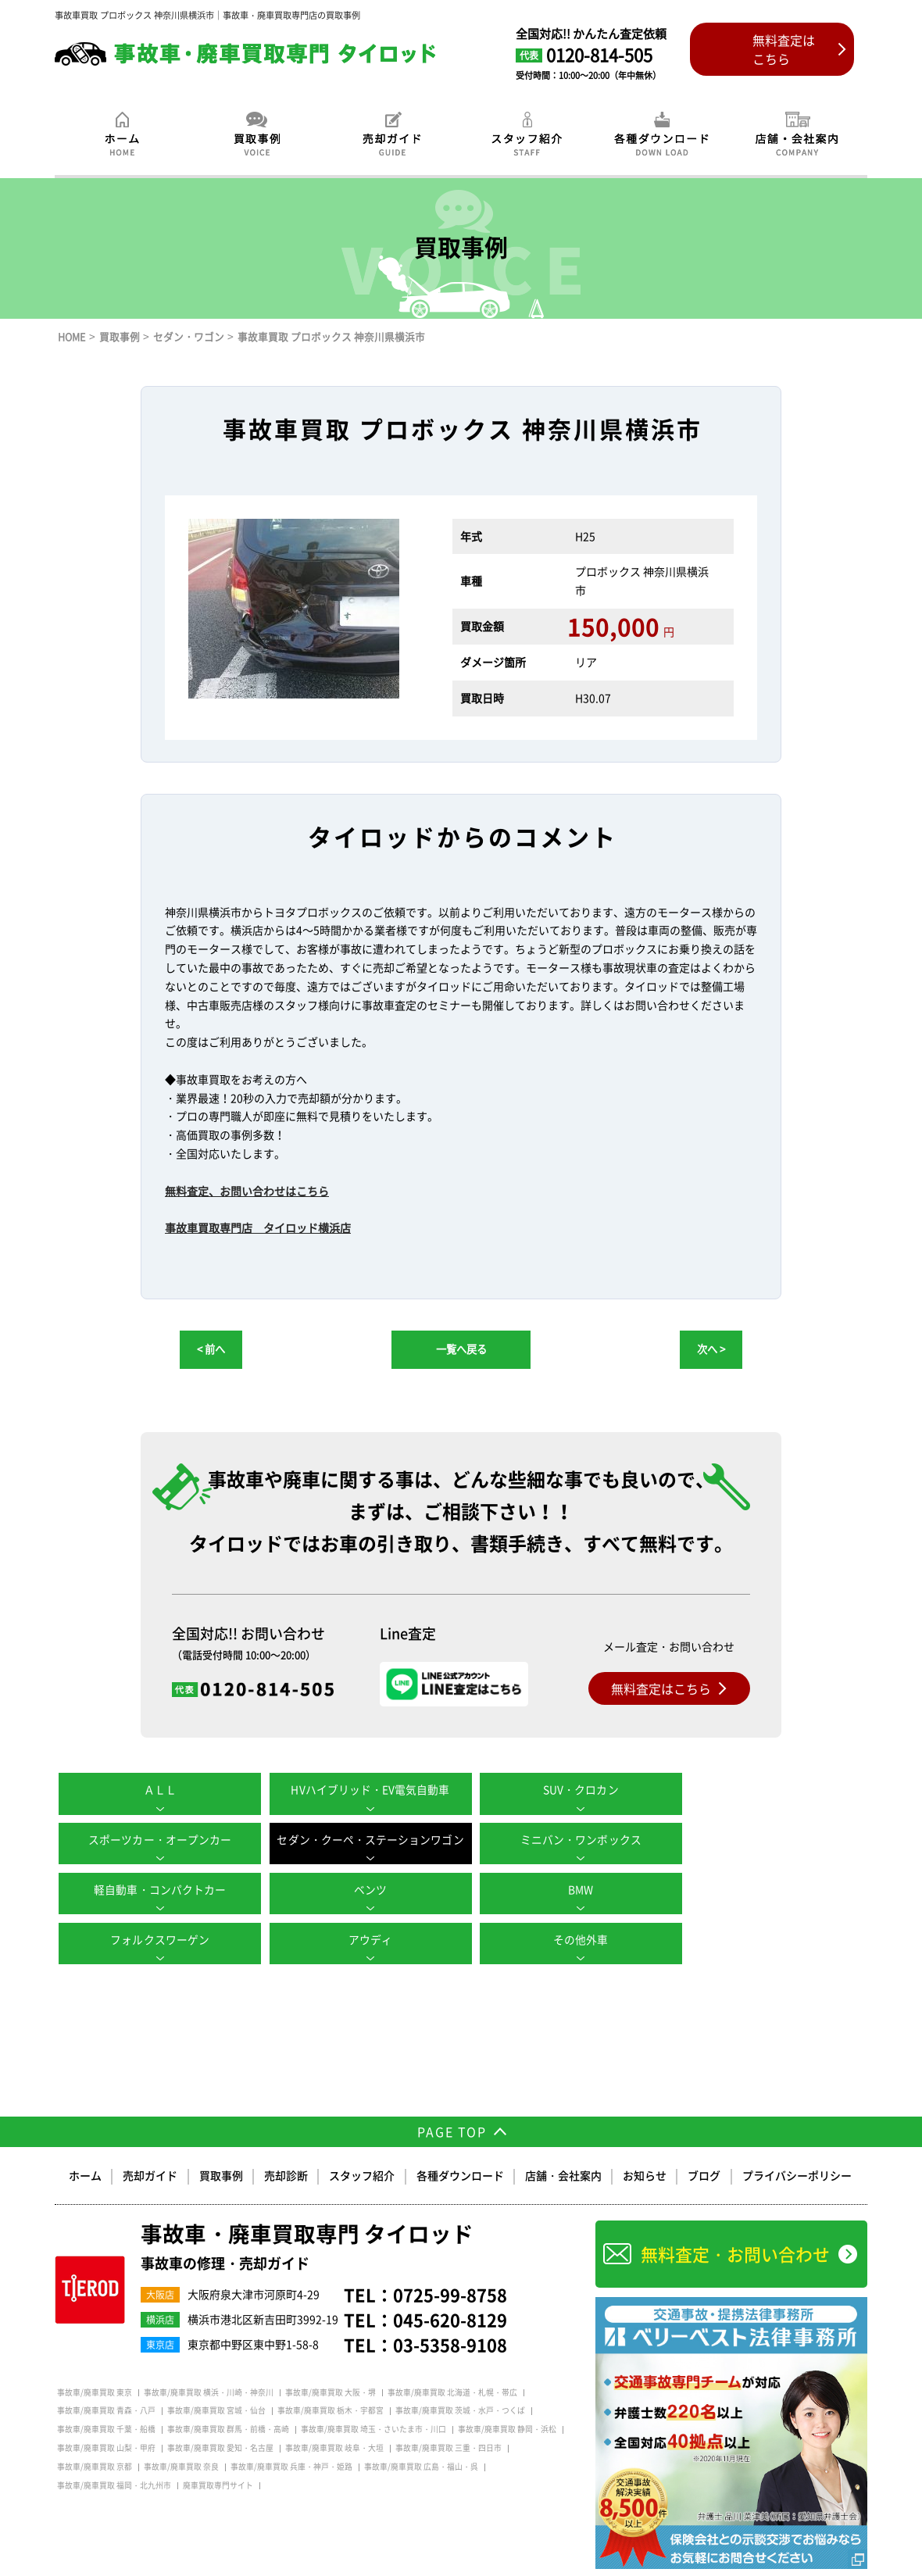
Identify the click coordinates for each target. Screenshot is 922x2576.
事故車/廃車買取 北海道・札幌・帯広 (452, 2360)
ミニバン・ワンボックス (359, 1839)
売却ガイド (151, 2144)
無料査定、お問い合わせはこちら (247, 1191)
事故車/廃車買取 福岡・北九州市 (114, 2453)
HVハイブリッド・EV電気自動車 (359, 1789)
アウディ (562, 1889)
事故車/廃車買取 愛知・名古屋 (220, 2415)
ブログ (704, 2144)
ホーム (86, 2144)
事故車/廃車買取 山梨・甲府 (106, 2415)
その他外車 (765, 1889)
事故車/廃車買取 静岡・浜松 (507, 2397)
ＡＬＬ (156, 1789)
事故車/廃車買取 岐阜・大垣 (334, 2415)
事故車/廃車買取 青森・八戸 (106, 2379)
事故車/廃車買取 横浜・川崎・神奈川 (208, 2360)
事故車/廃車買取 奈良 (181, 2434)
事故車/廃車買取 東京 (94, 2360)
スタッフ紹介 (362, 2144)
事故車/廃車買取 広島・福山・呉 (421, 2434)
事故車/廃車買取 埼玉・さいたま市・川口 (373, 2397)
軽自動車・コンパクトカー (562, 1839)
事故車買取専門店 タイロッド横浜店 (258, 1227)
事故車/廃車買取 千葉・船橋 (106, 2397)
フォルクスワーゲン (359, 1889)
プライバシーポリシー (796, 2144)
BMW (156, 1889)
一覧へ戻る (461, 1349)
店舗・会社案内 (563, 2144)
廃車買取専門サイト (218, 2453)
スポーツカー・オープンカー (766, 1789)
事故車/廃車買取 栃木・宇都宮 (330, 2379)
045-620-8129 (450, 2287)
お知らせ (644, 2144)
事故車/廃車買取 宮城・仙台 (216, 2379)
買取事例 (222, 2144)
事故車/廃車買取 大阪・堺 (330, 2360)
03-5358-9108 (450, 2312)
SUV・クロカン (562, 1789)
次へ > (711, 1349)
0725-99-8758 (450, 2263)
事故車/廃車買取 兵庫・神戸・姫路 (291, 2434)
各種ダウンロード (460, 2144)
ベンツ (765, 1839)
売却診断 (287, 2144)
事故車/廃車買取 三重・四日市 (448, 2415)
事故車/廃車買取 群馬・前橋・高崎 (228, 2397)
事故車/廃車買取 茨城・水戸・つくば (460, 2379)
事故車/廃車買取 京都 (94, 2434)
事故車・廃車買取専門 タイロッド (307, 2215)
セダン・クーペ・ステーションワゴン (156, 1839)
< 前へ (211, 1349)
